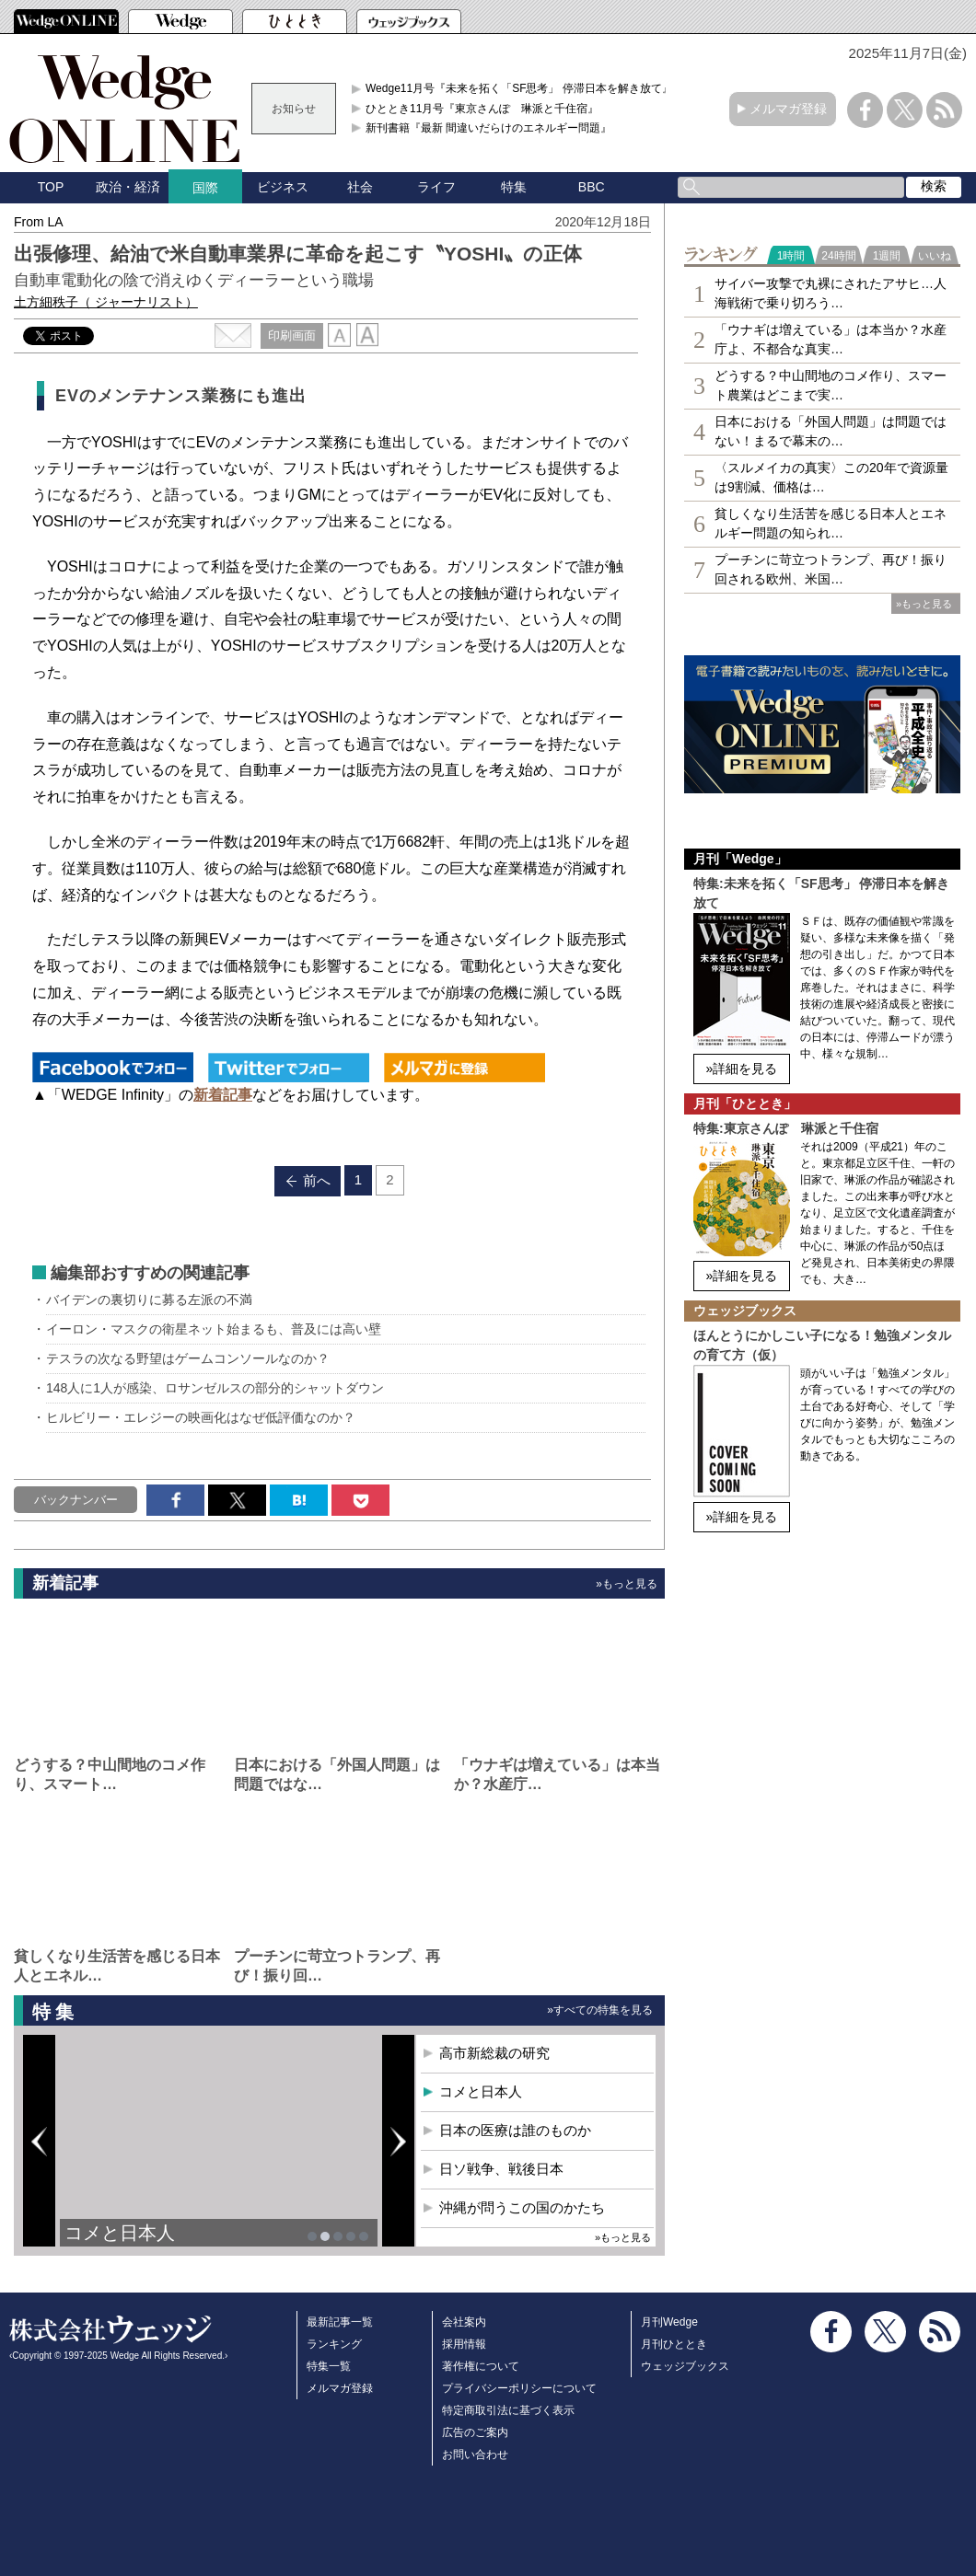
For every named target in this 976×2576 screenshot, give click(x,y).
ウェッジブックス (685, 2366)
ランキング (334, 2344)
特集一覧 (329, 2366)
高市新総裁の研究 (494, 2053)
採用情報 (464, 2344)
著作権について (480, 2366)
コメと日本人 (119, 2233)
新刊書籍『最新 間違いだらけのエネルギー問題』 (488, 127)
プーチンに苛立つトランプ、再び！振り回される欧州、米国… (831, 569)
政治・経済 (128, 186)
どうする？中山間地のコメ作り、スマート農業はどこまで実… (831, 385)
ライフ (436, 186)
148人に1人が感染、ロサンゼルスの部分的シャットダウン (215, 1387)
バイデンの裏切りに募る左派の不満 (149, 1299)
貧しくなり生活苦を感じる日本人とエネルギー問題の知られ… (831, 523)
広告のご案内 (475, 2432)
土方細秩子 (106, 302)
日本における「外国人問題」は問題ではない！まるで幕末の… (831, 431)
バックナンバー (76, 1500)
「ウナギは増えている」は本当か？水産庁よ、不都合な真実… (831, 339)
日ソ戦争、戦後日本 (501, 2169)
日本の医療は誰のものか (515, 2130)
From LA (39, 221)
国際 (205, 187)
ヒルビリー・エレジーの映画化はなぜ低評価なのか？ (200, 1417)
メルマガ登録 (788, 108)
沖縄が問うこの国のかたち (522, 2207)
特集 (514, 186)
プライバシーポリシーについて (519, 2388)
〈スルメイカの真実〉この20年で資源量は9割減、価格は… (831, 477)
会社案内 (464, 2322)
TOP (51, 186)
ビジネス (282, 186)
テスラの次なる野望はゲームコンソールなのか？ (188, 1358)
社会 (360, 186)
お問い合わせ (475, 2454)
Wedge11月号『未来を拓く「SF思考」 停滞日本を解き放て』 (519, 88)
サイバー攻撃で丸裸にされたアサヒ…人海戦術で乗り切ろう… (831, 293)
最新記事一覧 (340, 2322)
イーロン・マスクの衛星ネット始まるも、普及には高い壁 (213, 1329)
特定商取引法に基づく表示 (508, 2410)
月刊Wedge (669, 2322)
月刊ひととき (674, 2344)
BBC (591, 186)
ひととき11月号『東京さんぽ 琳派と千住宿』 (482, 108)
